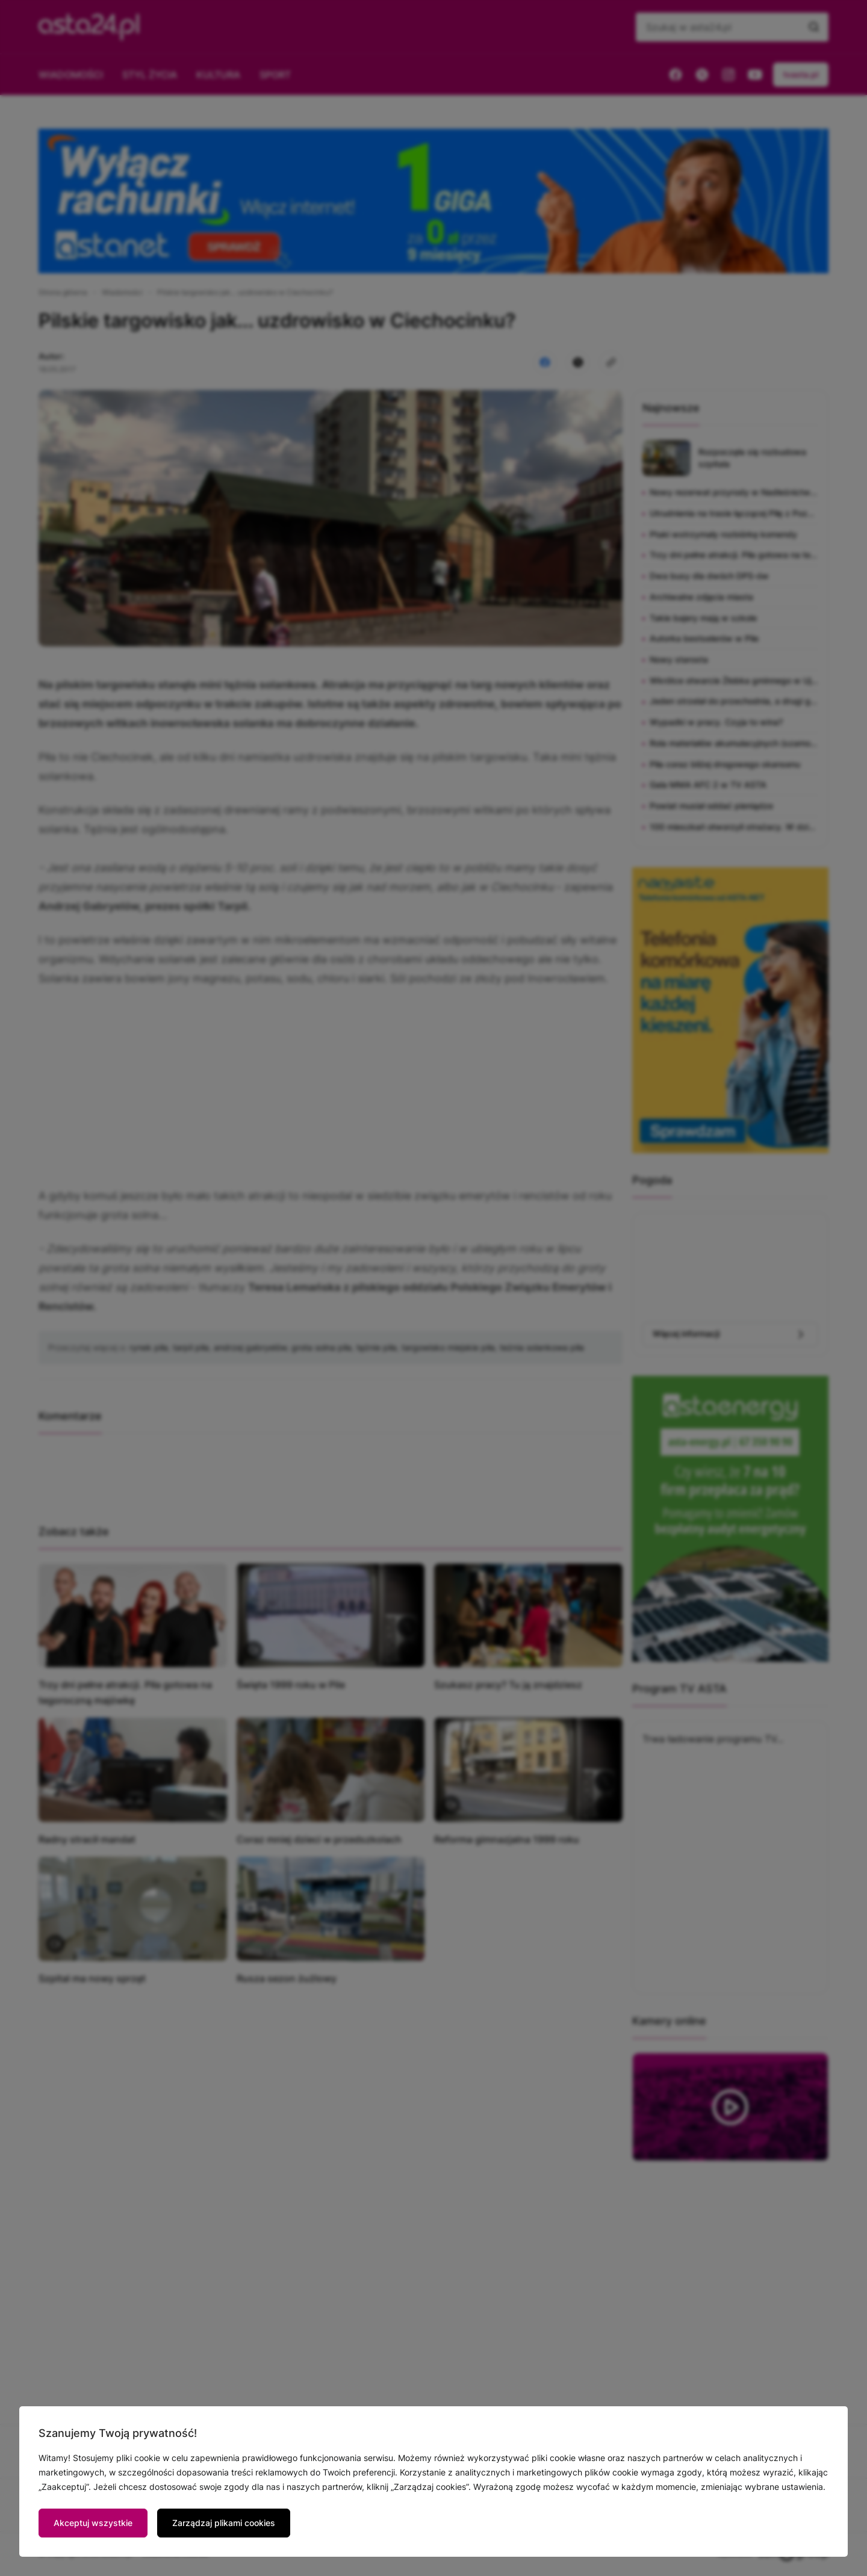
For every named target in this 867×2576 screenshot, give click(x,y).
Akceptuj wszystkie (93, 2523)
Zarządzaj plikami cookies (223, 2523)
